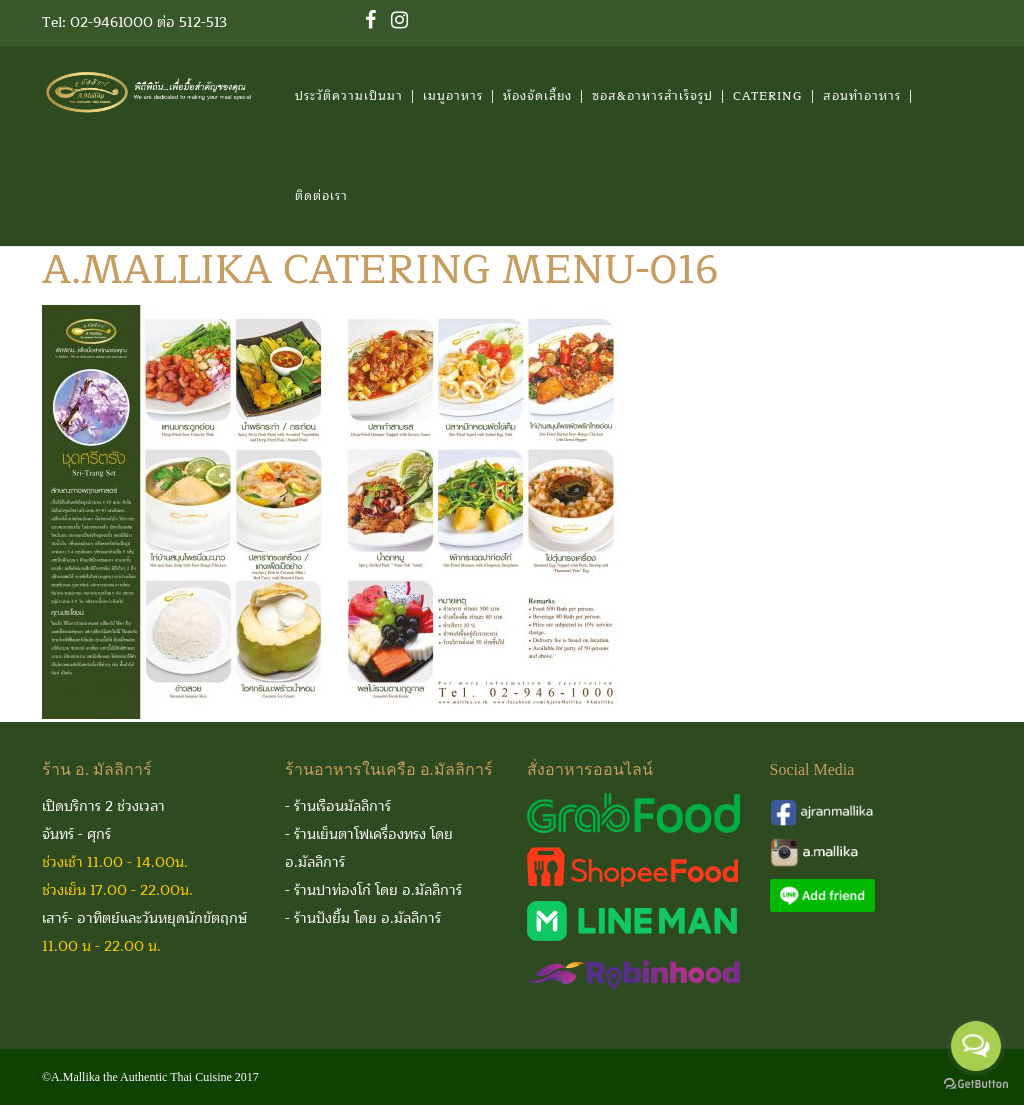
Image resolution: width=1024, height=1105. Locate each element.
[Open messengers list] (976, 1046)
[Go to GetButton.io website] (976, 1084)
